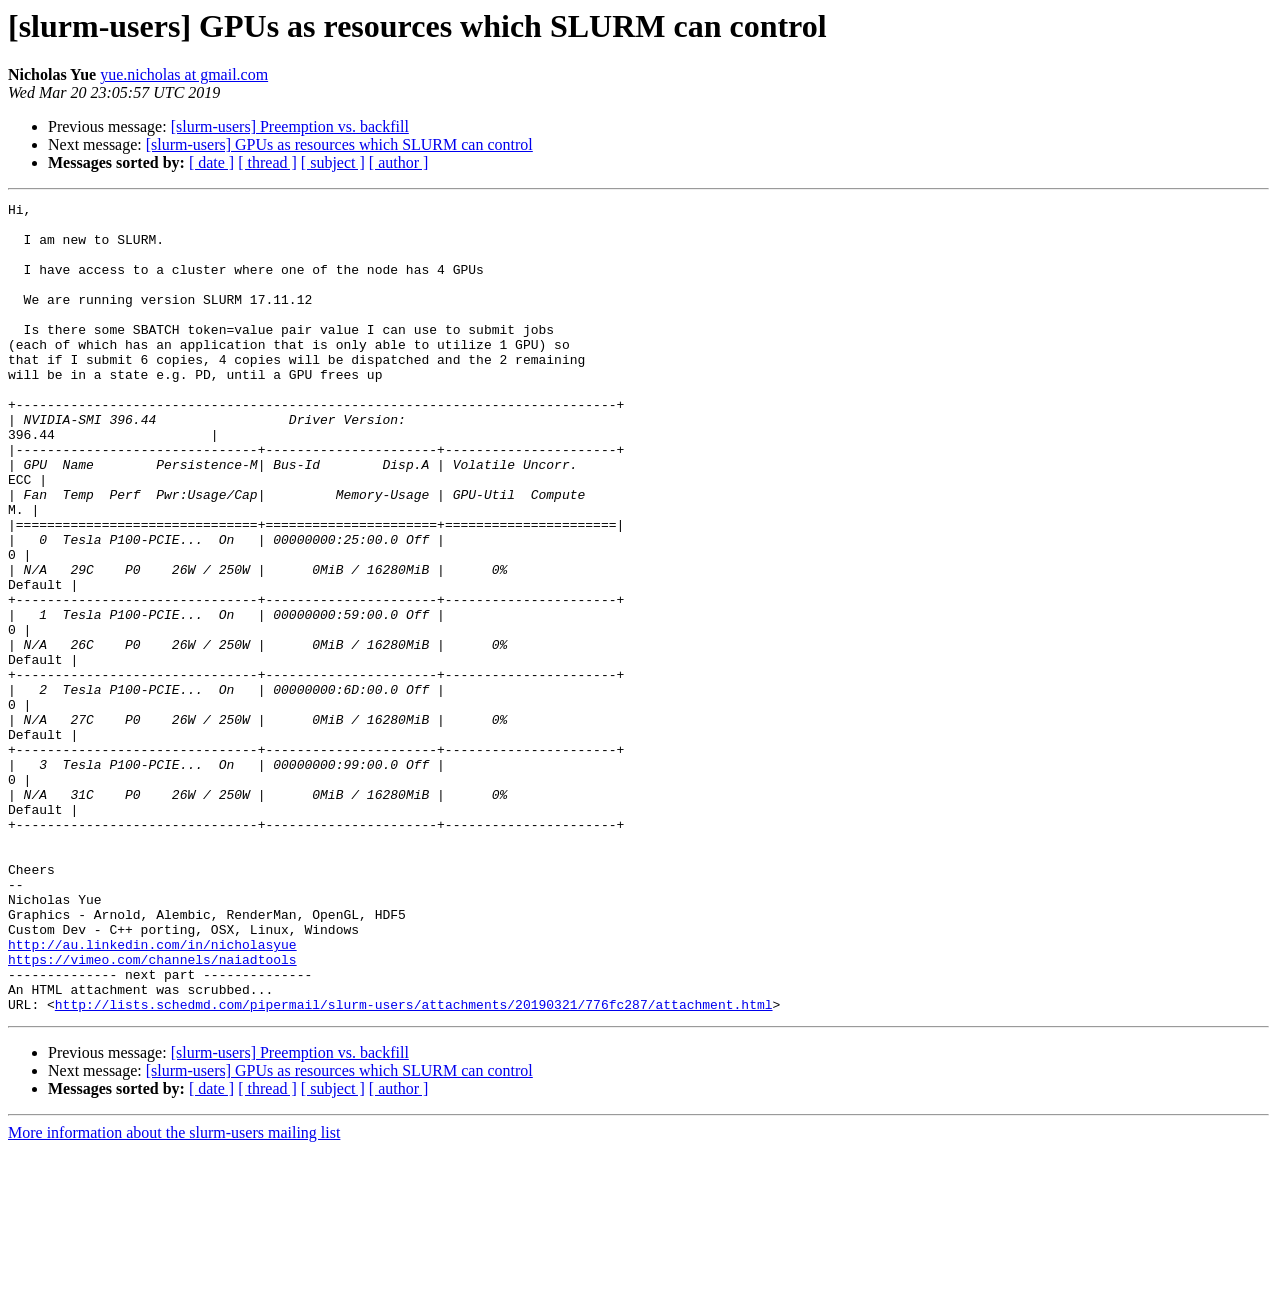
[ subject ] (333, 162)
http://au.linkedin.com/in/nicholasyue (152, 1094)
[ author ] (399, 162)
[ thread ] (267, 162)
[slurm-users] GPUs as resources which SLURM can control (339, 144)
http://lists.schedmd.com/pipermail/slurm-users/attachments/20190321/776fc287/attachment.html (414, 1166)
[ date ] (211, 162)
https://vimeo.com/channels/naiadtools (152, 1112)
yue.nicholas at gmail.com (184, 74)
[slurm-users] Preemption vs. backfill (290, 126)
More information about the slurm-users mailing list (174, 1294)
